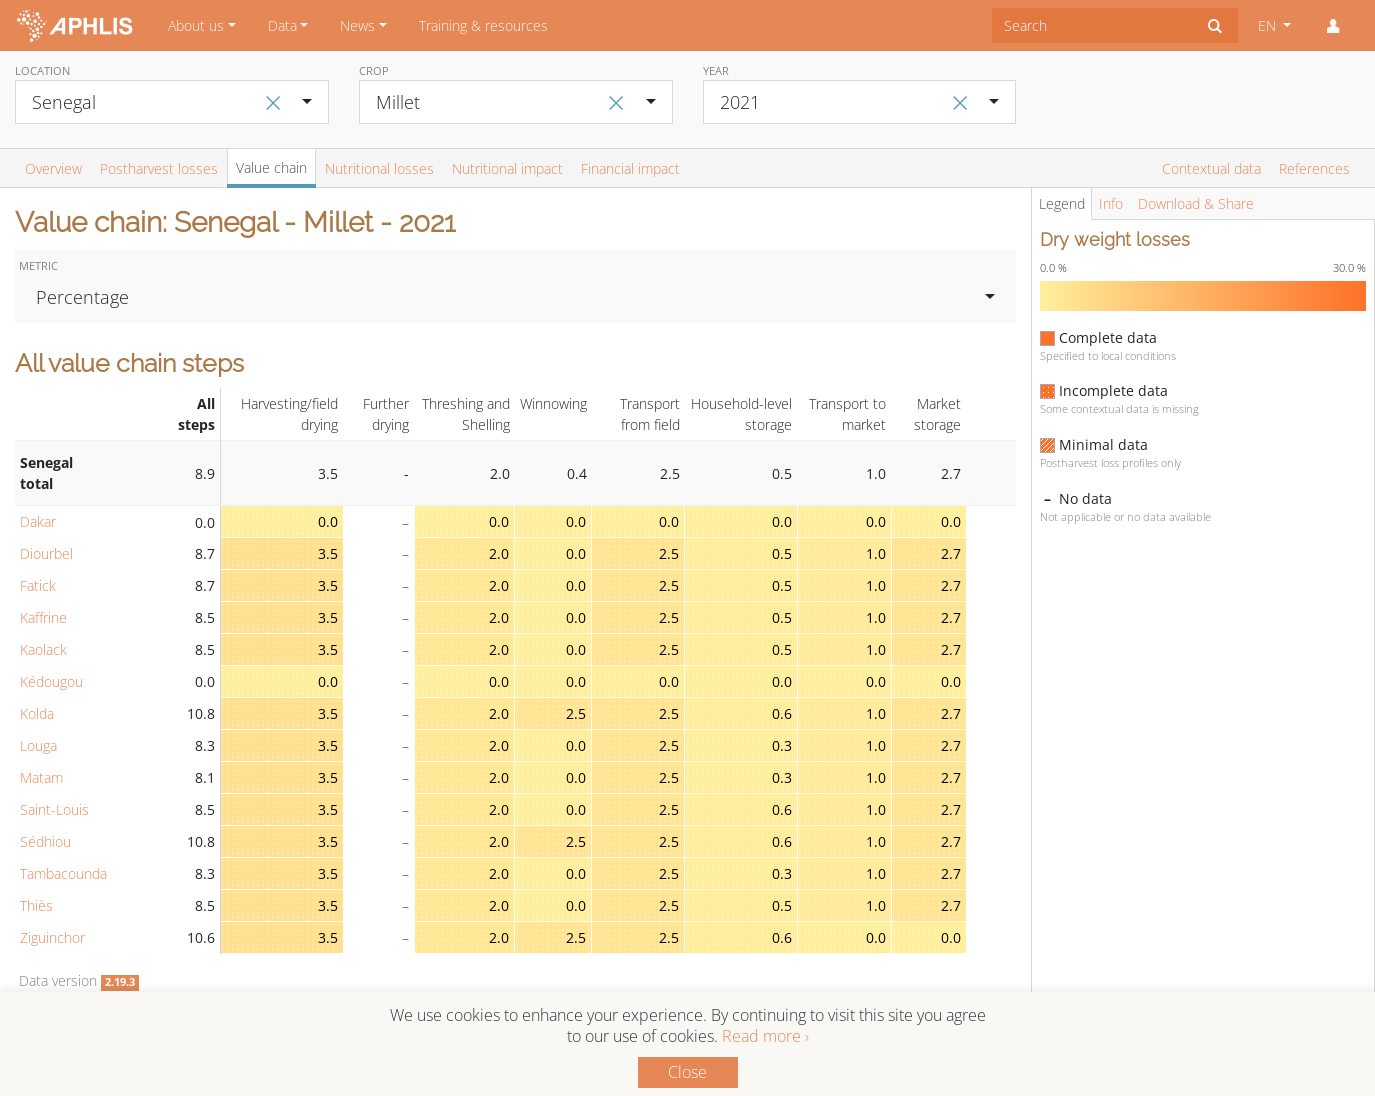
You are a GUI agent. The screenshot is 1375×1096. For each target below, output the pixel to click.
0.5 (782, 553)
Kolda (37, 713)
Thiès (36, 905)
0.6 (782, 713)
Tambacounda (63, 873)
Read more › (765, 1036)
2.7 (951, 553)
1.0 (876, 553)
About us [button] (196, 25)
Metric (38, 265)
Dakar (38, 521)
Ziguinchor (52, 937)
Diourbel (46, 553)
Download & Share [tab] (1196, 203)
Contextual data (1211, 168)
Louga (38, 745)
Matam (41, 777)
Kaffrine (43, 617)
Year (716, 70)
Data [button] (282, 25)
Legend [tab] (1062, 203)
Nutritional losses (379, 168)
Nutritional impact (507, 168)
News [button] (357, 25)
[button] (1333, 26)
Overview (53, 168)
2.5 (669, 553)
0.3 (782, 745)
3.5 (328, 553)
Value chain (271, 167)
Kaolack (43, 649)
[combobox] (1092, 25)
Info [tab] (1111, 203)
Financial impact (630, 168)
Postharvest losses (159, 168)
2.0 (499, 553)
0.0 (328, 521)
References (1314, 168)
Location (42, 70)
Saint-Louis (54, 809)
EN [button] (1269, 25)
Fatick (38, 585)
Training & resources (483, 25)
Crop (374, 70)
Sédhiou (45, 841)
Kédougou (51, 681)
